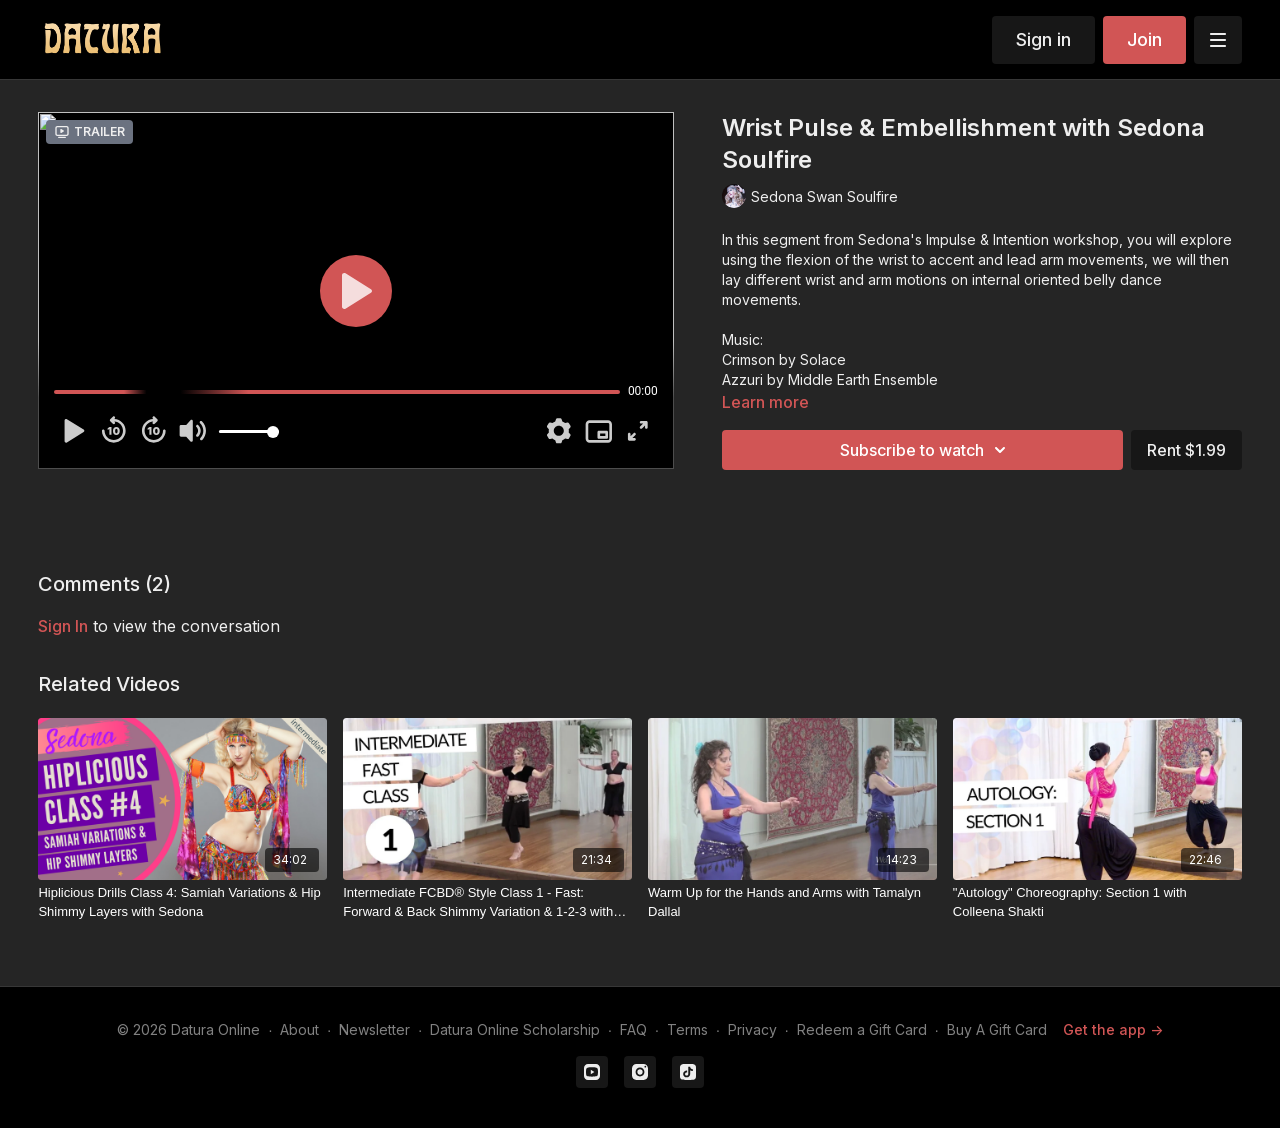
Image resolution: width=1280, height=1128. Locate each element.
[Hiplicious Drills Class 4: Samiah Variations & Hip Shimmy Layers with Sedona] (182, 902)
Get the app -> (1113, 1029)
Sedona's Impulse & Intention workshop (988, 239)
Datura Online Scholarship (515, 1029)
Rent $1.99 (1186, 450)
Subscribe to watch (926, 450)
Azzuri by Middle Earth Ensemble (830, 379)
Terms (687, 1029)
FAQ (633, 1029)
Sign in (1043, 39)
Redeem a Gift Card (862, 1029)
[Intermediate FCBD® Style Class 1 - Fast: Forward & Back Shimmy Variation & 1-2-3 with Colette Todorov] (487, 902)
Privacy (752, 1029)
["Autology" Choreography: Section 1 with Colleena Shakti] (1097, 902)
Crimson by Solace (784, 359)
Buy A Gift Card (997, 1029)
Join (1144, 39)
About (299, 1029)
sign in (63, 626)
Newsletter (374, 1029)
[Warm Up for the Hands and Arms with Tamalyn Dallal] (792, 902)
